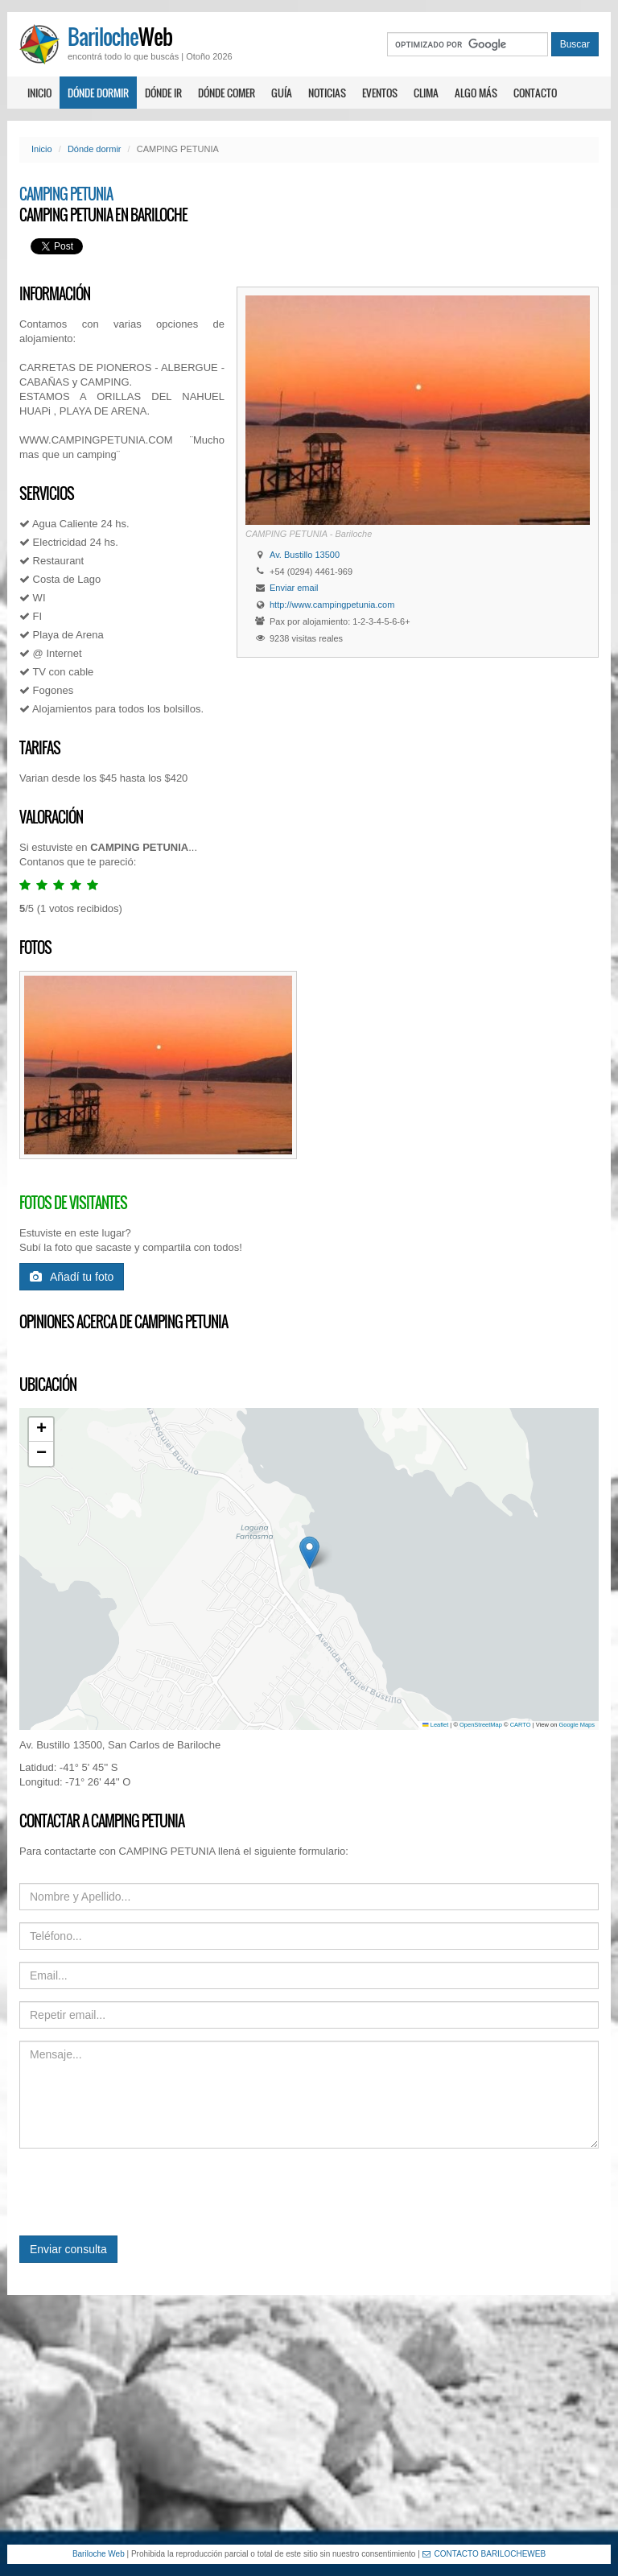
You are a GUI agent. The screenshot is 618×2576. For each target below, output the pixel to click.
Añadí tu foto (71, 1276)
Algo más (476, 93)
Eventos (380, 93)
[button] (309, 1552)
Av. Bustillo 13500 (305, 554)
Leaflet (435, 1724)
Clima (426, 93)
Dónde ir (163, 93)
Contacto (535, 93)
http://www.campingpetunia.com (332, 604)
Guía (281, 93)
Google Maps (576, 1724)
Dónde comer (226, 93)
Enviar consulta (68, 2249)
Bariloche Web (98, 2553)
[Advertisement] (309, 2420)
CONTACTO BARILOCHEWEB (484, 2553)
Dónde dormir (98, 93)
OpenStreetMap (480, 1724)
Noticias (327, 93)
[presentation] (141, 2192)
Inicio (39, 93)
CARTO (520, 1724)
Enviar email (294, 587)
